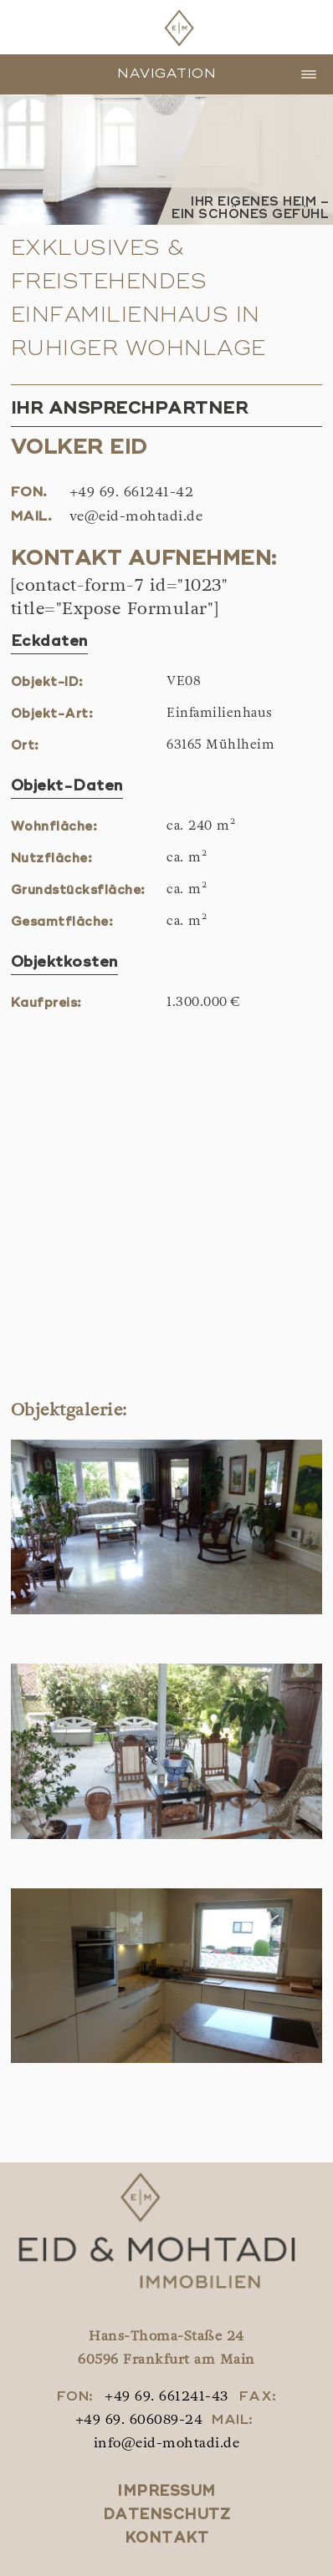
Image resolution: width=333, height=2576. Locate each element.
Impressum (166, 2492)
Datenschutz (167, 2515)
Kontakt (167, 2539)
